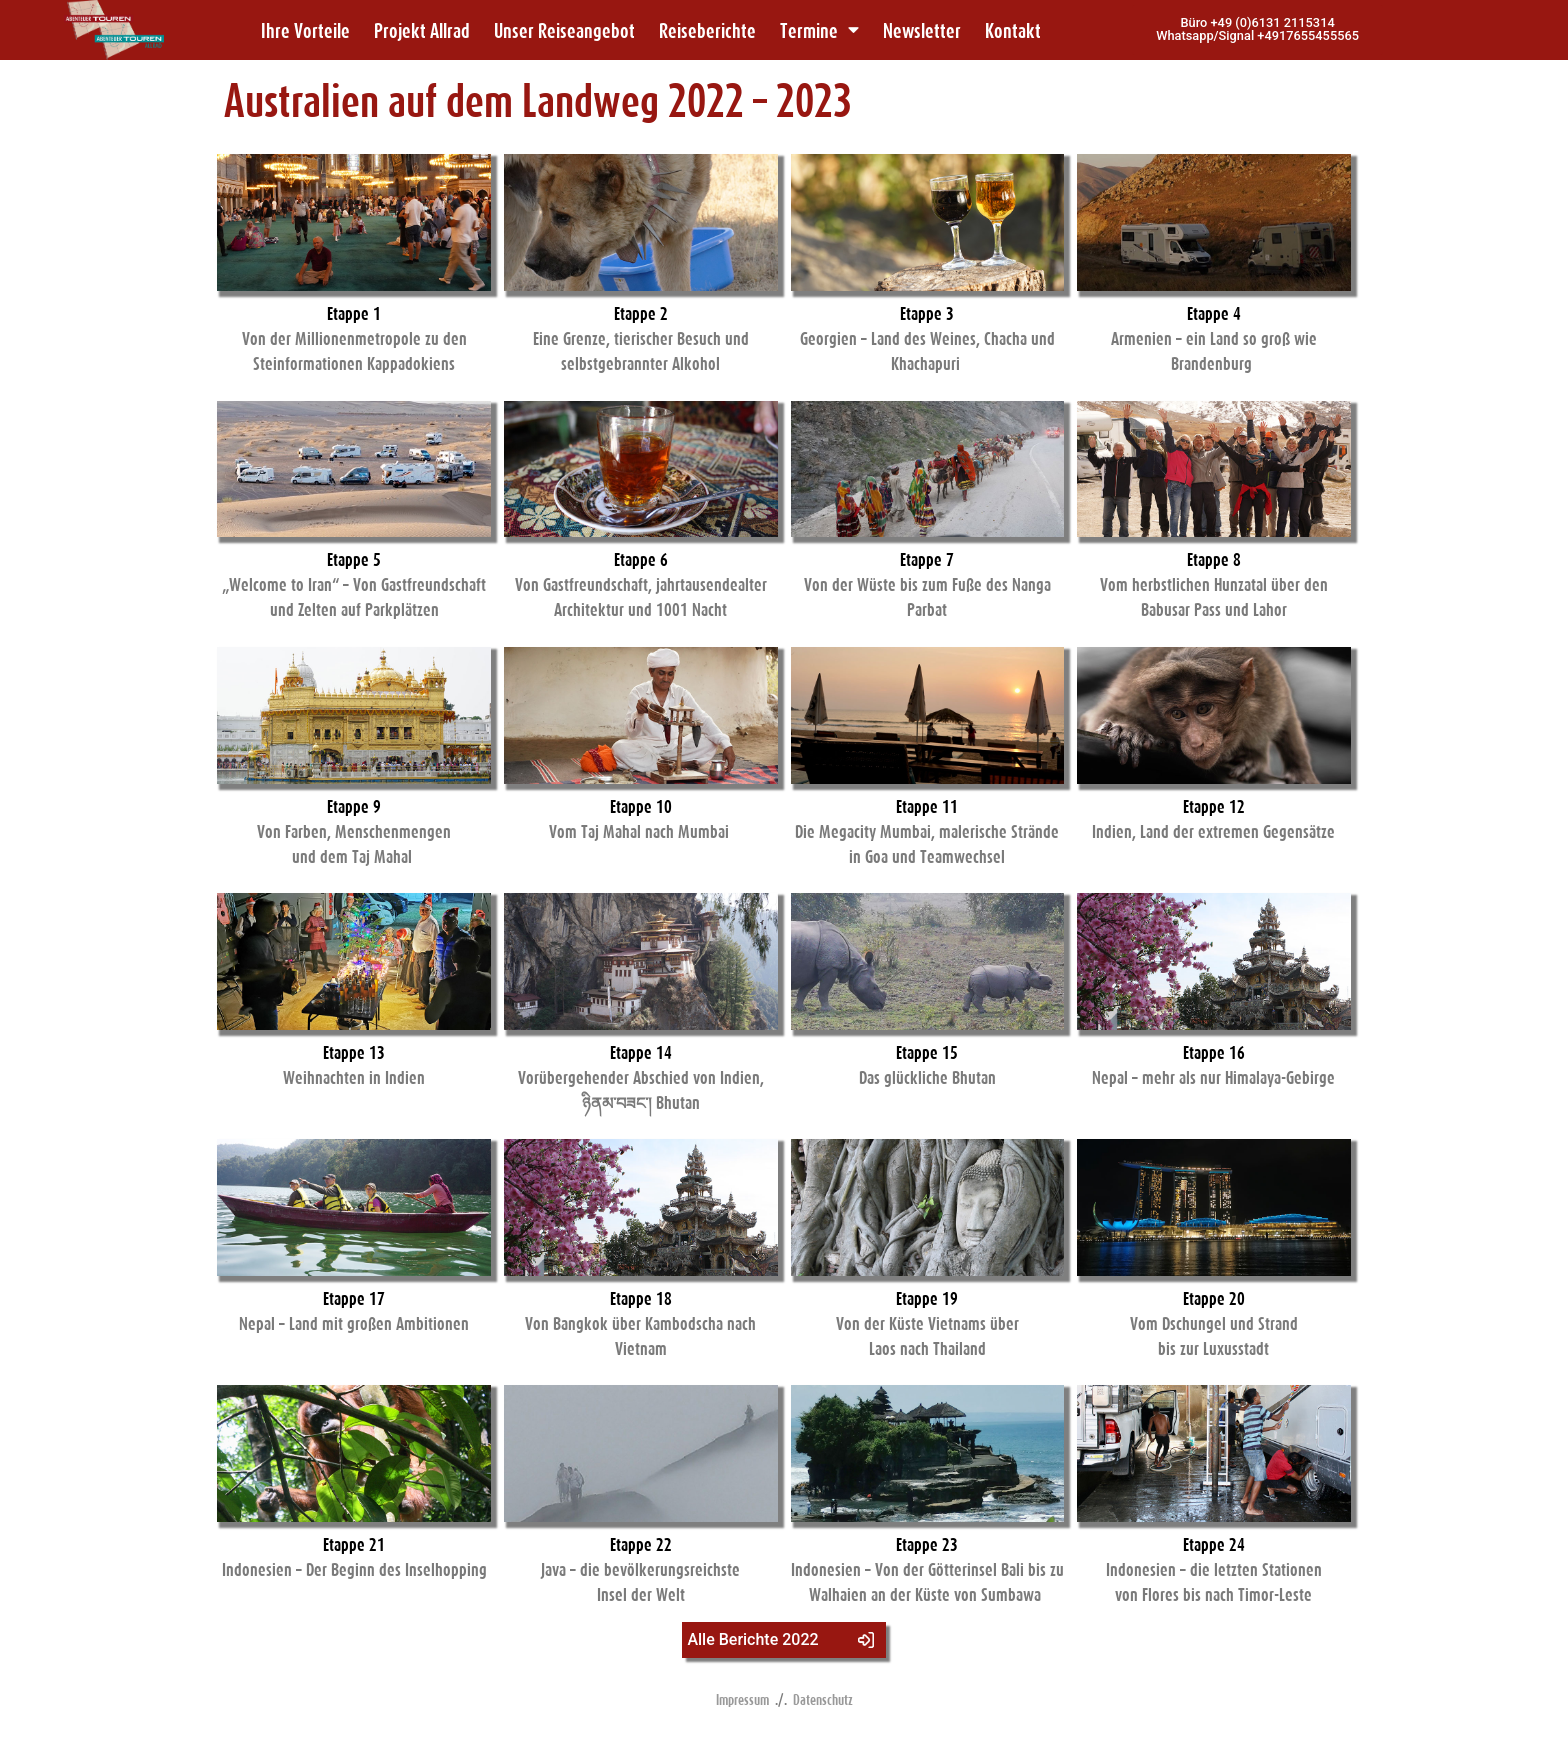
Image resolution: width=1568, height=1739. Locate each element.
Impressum (742, 1699)
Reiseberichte (707, 30)
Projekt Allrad (422, 30)
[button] (1257, 30)
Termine (819, 30)
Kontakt (1013, 30)
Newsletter (922, 30)
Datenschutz (823, 1699)
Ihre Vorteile (305, 30)
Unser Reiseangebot (564, 30)
